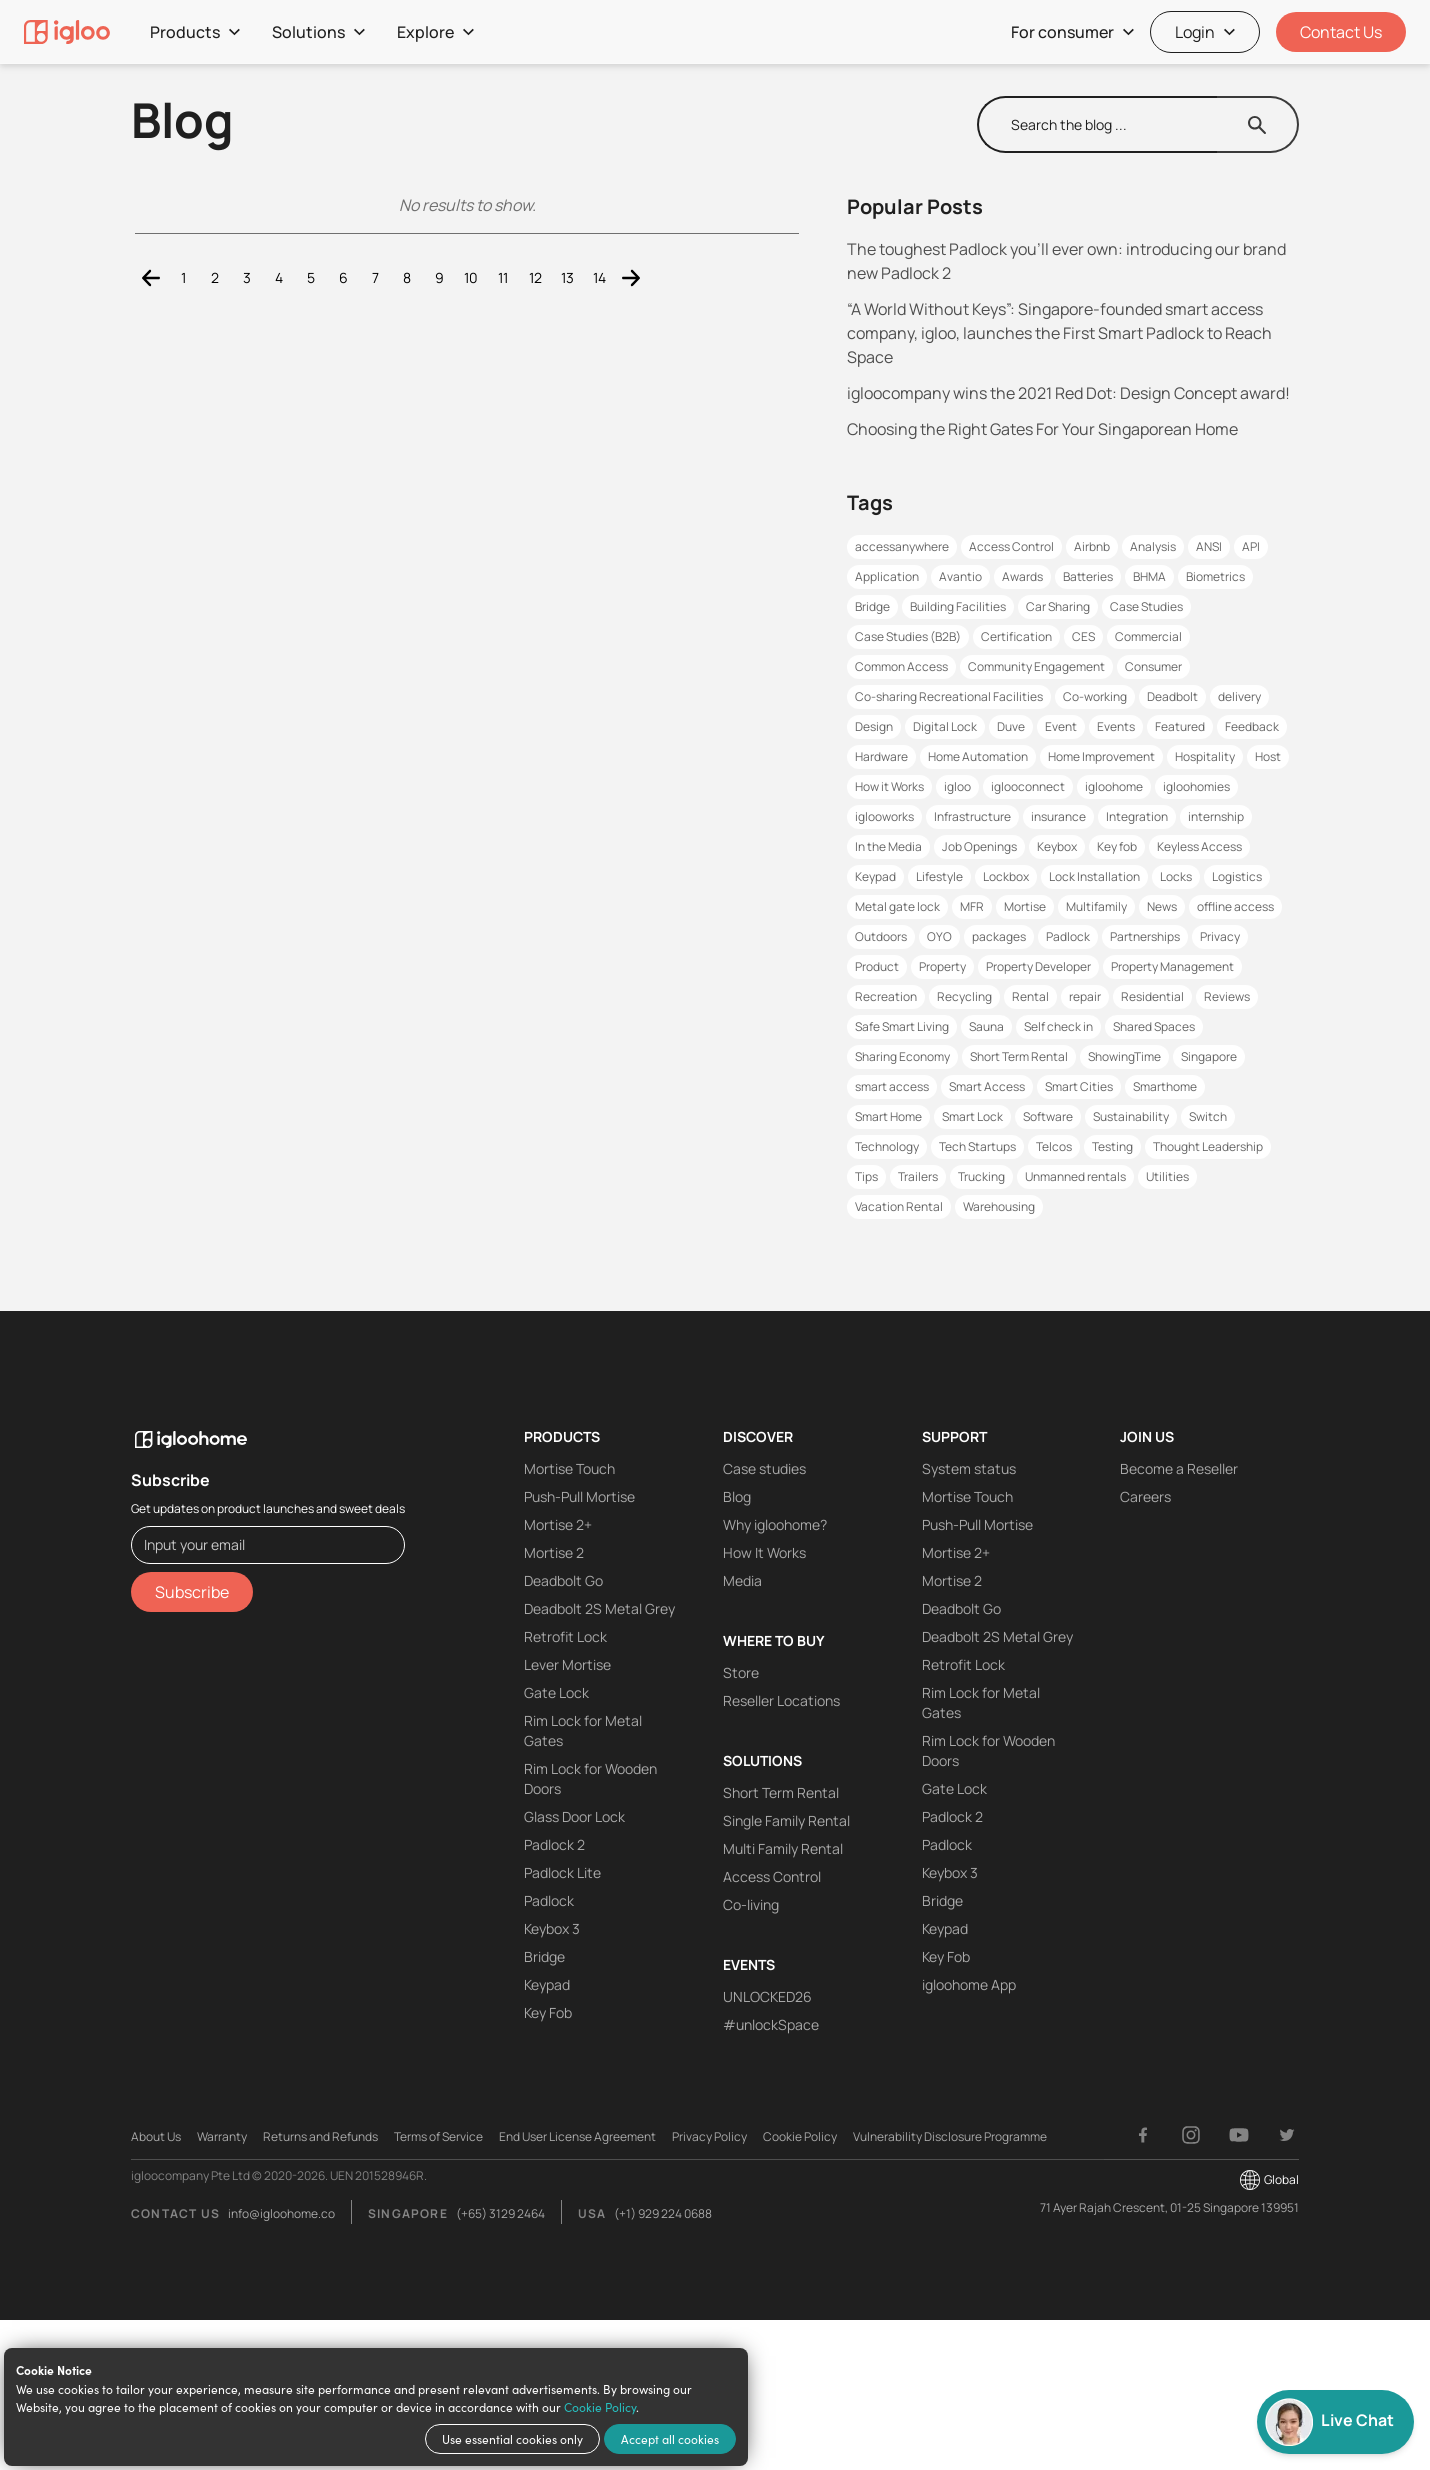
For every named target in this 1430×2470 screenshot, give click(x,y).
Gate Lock (556, 1692)
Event (1061, 726)
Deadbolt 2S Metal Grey (599, 1608)
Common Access (901, 666)
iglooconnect (1028, 786)
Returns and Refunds (320, 2137)
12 (535, 277)
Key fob (1117, 846)
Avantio (960, 576)
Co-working (1095, 696)
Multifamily (1096, 906)
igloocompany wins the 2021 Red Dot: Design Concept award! (1068, 393)
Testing (1112, 1146)
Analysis (1153, 546)
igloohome (1114, 786)
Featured (1180, 726)
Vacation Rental (899, 1206)
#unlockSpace (771, 2024)
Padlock (1068, 936)
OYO (939, 936)
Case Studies (1146, 606)
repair (1085, 996)
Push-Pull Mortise (579, 1496)
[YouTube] (1239, 2135)
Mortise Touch (569, 1468)
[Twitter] (1287, 2135)
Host (1268, 756)
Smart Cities (1079, 1086)
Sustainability (1131, 1116)
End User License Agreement (577, 2137)
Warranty (222, 2137)
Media (742, 1580)
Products (195, 32)
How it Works (889, 786)
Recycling (964, 996)
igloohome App (969, 1984)
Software (1048, 1116)
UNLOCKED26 (767, 1996)
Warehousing (999, 1206)
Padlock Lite (562, 1872)
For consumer (1072, 32)
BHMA (1149, 576)
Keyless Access (1199, 846)
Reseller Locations (781, 1700)
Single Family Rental (786, 1820)
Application (887, 576)
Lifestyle (939, 876)
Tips (866, 1176)
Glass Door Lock (574, 1816)
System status (969, 1468)
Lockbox (1006, 876)
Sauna (986, 1026)
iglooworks (884, 816)
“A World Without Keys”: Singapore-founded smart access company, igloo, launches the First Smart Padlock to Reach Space (1059, 333)
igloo (957, 786)
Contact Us (1341, 32)
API (1251, 546)
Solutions (318, 32)
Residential (1152, 996)
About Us (156, 2137)
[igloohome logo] (268, 1427)
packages (999, 936)
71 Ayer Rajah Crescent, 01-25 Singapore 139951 (1169, 2207)
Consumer (1153, 666)
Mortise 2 (554, 1552)
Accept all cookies (670, 2439)
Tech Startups (977, 1146)
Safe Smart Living (902, 1026)
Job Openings (979, 846)
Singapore (1209, 1056)
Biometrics (1215, 576)
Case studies (764, 1468)
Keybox (1057, 846)
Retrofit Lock (565, 1636)
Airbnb (1092, 546)
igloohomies (1196, 786)
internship (1216, 816)
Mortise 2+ (558, 1524)
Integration (1137, 816)
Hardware (881, 756)
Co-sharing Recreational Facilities (949, 696)
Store (741, 1672)
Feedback (1252, 726)
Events (1116, 726)
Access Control (1011, 546)
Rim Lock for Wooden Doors (590, 1778)
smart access (892, 1086)
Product (877, 966)
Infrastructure (972, 816)
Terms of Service (438, 2137)
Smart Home (888, 1116)
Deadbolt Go (563, 1580)
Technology (887, 1146)
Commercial (1148, 636)
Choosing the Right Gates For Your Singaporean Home (1042, 429)
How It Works (764, 1552)
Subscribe (192, 1592)
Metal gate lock (897, 906)
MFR (972, 906)
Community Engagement (1036, 666)
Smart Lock (972, 1116)
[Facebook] (1143, 2135)
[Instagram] (1191, 2135)
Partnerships (1145, 936)
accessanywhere (902, 546)
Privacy (1220, 936)
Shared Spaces (1154, 1026)
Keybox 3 (552, 1928)
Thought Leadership (1208, 1146)
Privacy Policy (709, 2137)
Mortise (1025, 906)
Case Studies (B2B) (908, 636)
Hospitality (1205, 756)
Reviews (1227, 996)
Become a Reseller (1179, 1468)
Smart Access (987, 1086)
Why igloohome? (775, 1524)
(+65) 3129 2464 (500, 2213)
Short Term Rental (1019, 1056)
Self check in (1058, 1026)
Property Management (1172, 966)
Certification (1016, 636)
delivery (1239, 696)
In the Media (888, 846)
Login (1205, 32)
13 (567, 277)
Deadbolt (1172, 696)
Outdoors (881, 936)
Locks (1176, 876)
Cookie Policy (600, 2407)
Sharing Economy (902, 1056)
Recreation (886, 996)
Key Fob (548, 2012)
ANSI (1209, 546)
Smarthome (1165, 1086)
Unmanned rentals (1075, 1176)
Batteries (1088, 576)
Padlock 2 (554, 1844)
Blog (737, 1496)
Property (942, 966)
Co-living (751, 1904)
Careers (1145, 1496)
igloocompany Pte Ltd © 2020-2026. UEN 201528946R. (279, 2175)
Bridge (872, 606)
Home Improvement (1101, 756)
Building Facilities (958, 606)
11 (503, 277)
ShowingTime (1124, 1056)
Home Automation (978, 756)
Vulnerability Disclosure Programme (950, 2137)
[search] (1098, 124)
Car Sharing (1058, 606)
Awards (1022, 576)
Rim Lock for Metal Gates (583, 1730)
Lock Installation (1094, 876)
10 (471, 277)
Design (874, 726)
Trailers (918, 1176)
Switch (1208, 1116)
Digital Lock (945, 726)
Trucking (981, 1176)
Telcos (1054, 1146)
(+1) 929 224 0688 (663, 2213)
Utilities (1167, 1176)
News (1162, 906)
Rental (1030, 996)
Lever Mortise (567, 1664)
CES (1083, 636)
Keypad (875, 876)
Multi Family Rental (783, 1848)
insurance (1058, 816)
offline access (1235, 906)
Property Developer (1038, 966)
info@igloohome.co (281, 2213)
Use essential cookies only (512, 2439)
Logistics (1237, 876)
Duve (1011, 726)
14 (599, 277)
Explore (435, 32)
